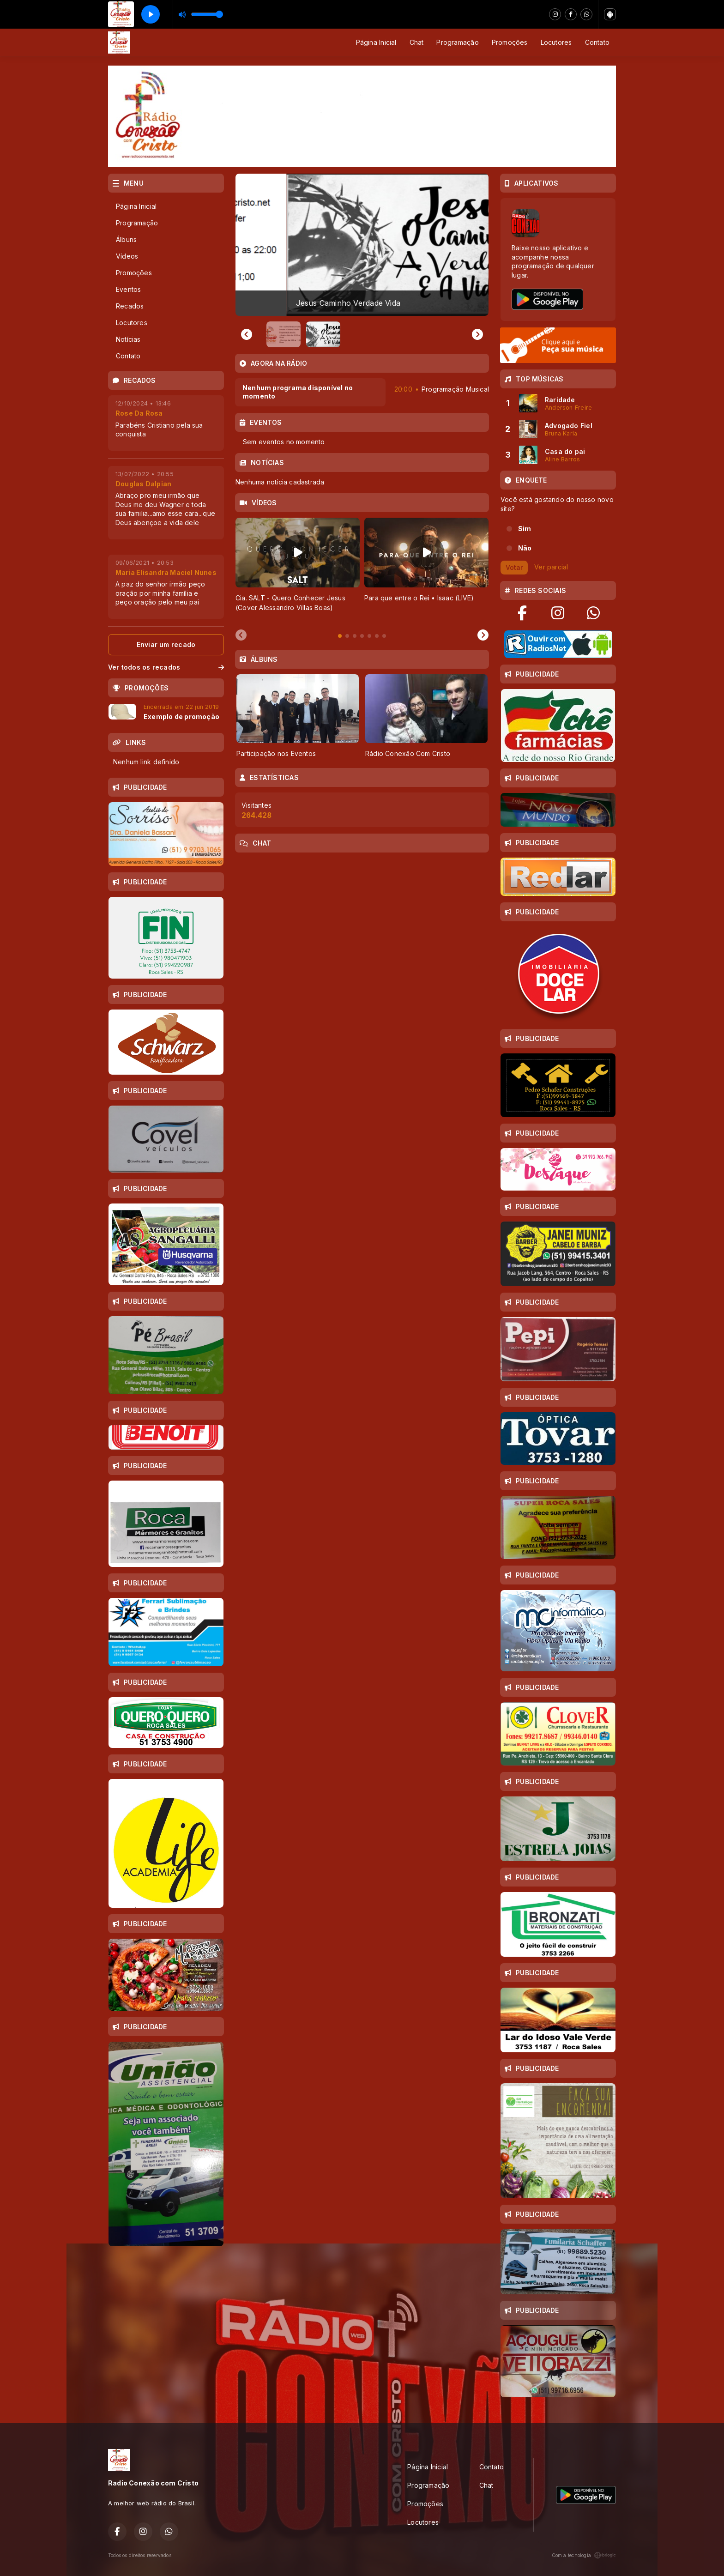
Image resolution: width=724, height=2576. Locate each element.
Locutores (556, 42)
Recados (130, 306)
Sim (524, 528)
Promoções (510, 42)
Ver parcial (551, 566)
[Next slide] (483, 635)
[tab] (340, 636)
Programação (457, 42)
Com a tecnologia (584, 2555)
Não (525, 548)
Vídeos (127, 256)
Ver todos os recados (166, 667)
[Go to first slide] (477, 334)
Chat (417, 42)
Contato (597, 42)
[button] (283, 334)
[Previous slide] (246, 334)
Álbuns (126, 239)
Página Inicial (376, 42)
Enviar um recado (166, 644)
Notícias (128, 339)
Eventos (128, 289)
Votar (514, 567)
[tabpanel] (297, 570)
